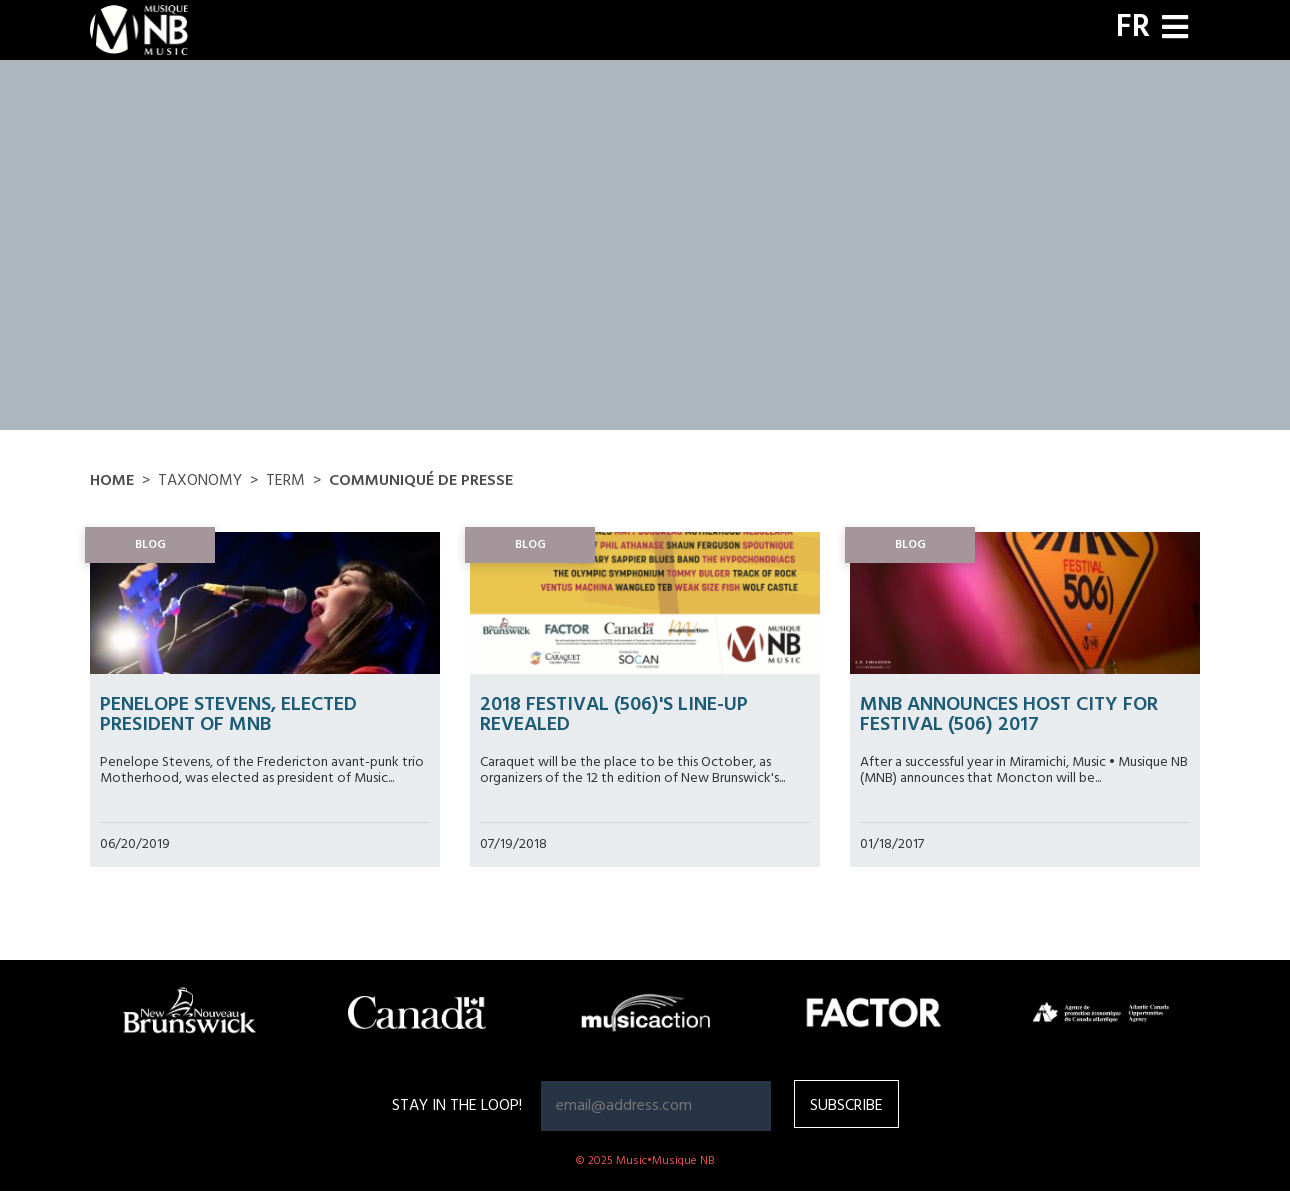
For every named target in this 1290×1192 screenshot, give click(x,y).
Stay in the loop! (457, 1106)
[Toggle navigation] (1175, 29)
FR (1133, 28)
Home (112, 481)
